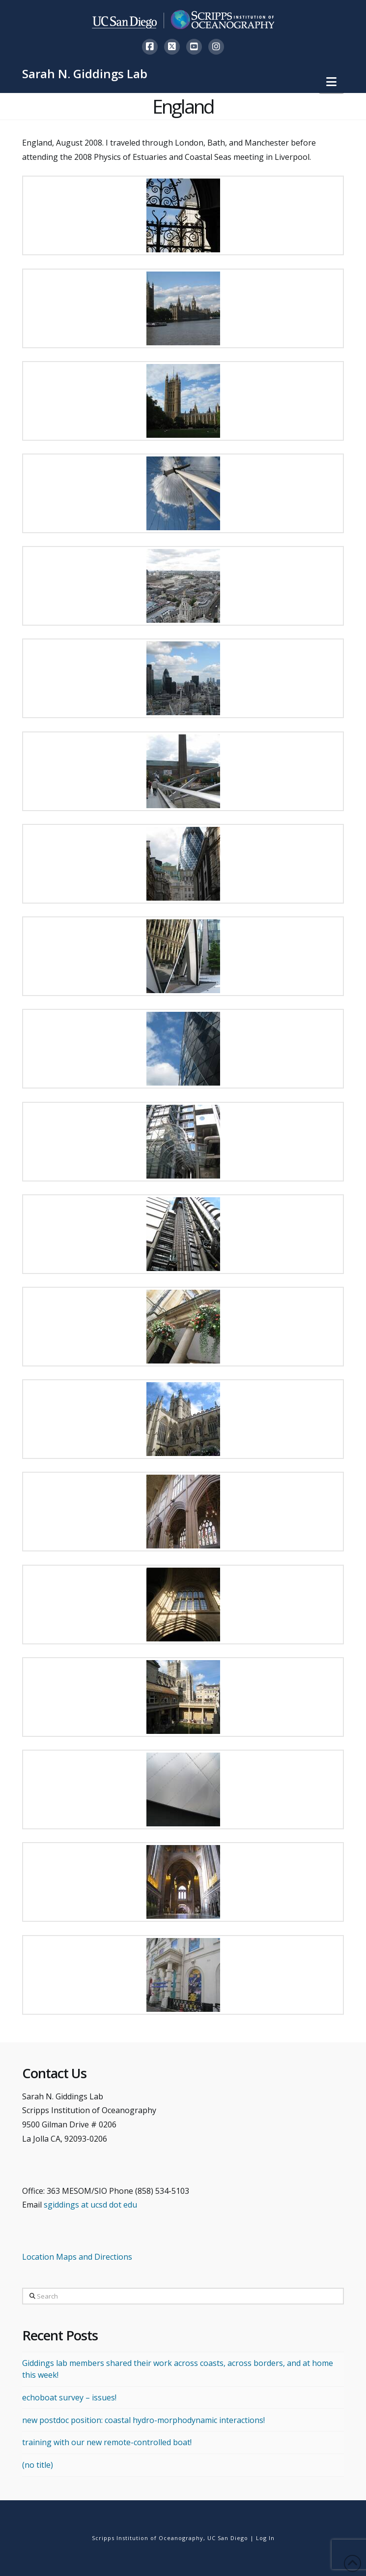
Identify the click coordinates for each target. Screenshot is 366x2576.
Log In (265, 2538)
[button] (331, 81)
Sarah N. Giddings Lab (84, 74)
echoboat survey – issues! (69, 2397)
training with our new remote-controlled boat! (107, 2442)
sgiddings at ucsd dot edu (90, 2204)
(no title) (37, 2464)
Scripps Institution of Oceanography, (148, 2538)
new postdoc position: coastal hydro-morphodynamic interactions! (143, 2420)
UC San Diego (227, 2538)
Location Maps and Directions (77, 2256)
